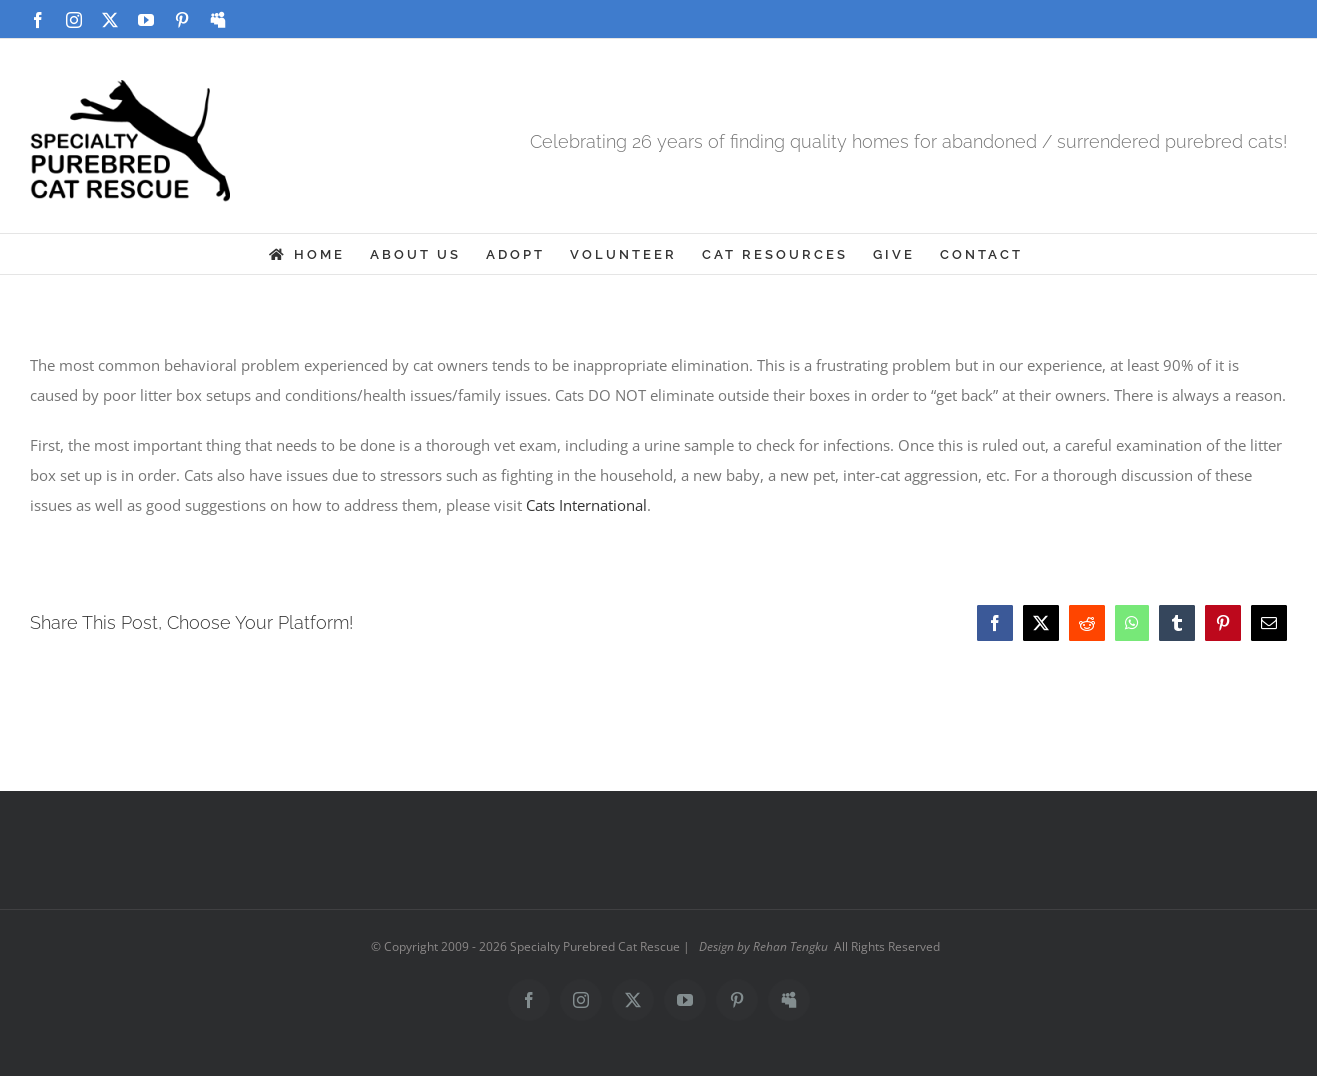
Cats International (586, 505)
